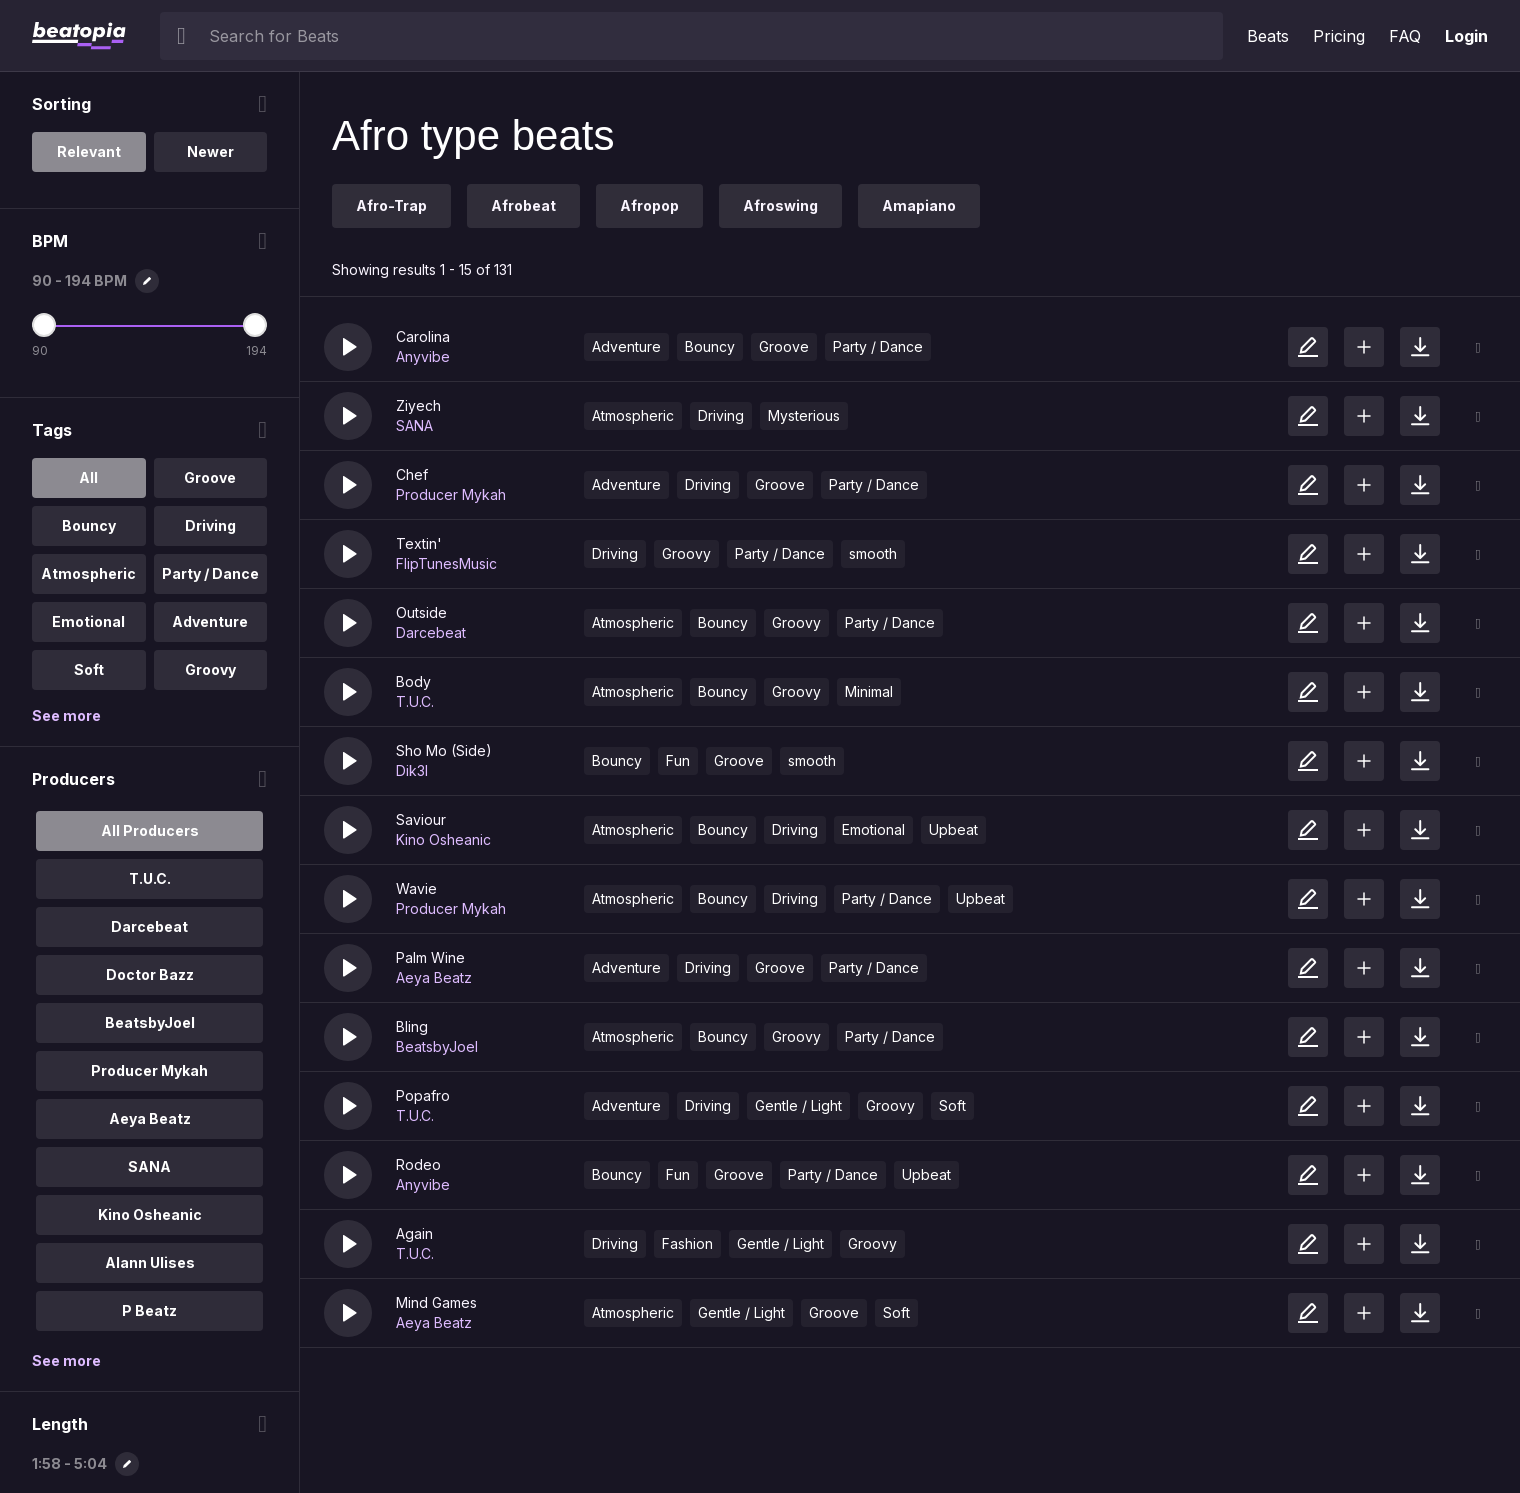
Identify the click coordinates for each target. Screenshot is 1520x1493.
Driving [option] (210, 525)
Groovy (686, 553)
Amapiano (919, 205)
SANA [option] (149, 1166)
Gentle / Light (798, 1105)
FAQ (1405, 36)
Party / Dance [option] (210, 573)
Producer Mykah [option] (149, 1070)
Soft (952, 1105)
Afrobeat (523, 205)
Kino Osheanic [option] (150, 1214)
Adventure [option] (210, 621)
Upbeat (953, 829)
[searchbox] (711, 36)
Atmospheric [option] (88, 573)
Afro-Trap (391, 205)
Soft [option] (89, 669)
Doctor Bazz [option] (150, 974)
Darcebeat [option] (149, 926)
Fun (678, 760)
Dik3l (412, 770)
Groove (784, 346)
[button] (348, 347)
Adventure (626, 346)
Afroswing (780, 205)
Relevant (89, 151)
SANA (414, 425)
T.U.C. (415, 701)
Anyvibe (423, 356)
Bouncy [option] (89, 525)
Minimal (869, 691)
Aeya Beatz (434, 977)
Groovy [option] (210, 669)
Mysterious (804, 415)
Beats (1268, 36)
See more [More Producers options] (66, 1360)
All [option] (88, 477)
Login (1466, 36)
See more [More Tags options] (66, 715)
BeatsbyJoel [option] (150, 1022)
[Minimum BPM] (44, 325)
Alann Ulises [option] (150, 1262)
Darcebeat (431, 632)
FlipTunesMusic (446, 563)
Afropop (649, 205)
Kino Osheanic (443, 839)
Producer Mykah (451, 494)
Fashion (687, 1243)
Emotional (873, 829)
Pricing (1339, 36)
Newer (210, 151)
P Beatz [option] (149, 1310)
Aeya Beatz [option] (150, 1118)
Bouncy (710, 346)
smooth (873, 553)
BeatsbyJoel (437, 1046)
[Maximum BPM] (255, 325)
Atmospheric (633, 415)
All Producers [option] (150, 830)
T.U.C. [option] (150, 878)
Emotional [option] (88, 621)
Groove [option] (210, 477)
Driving (721, 415)
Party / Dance (878, 346)
